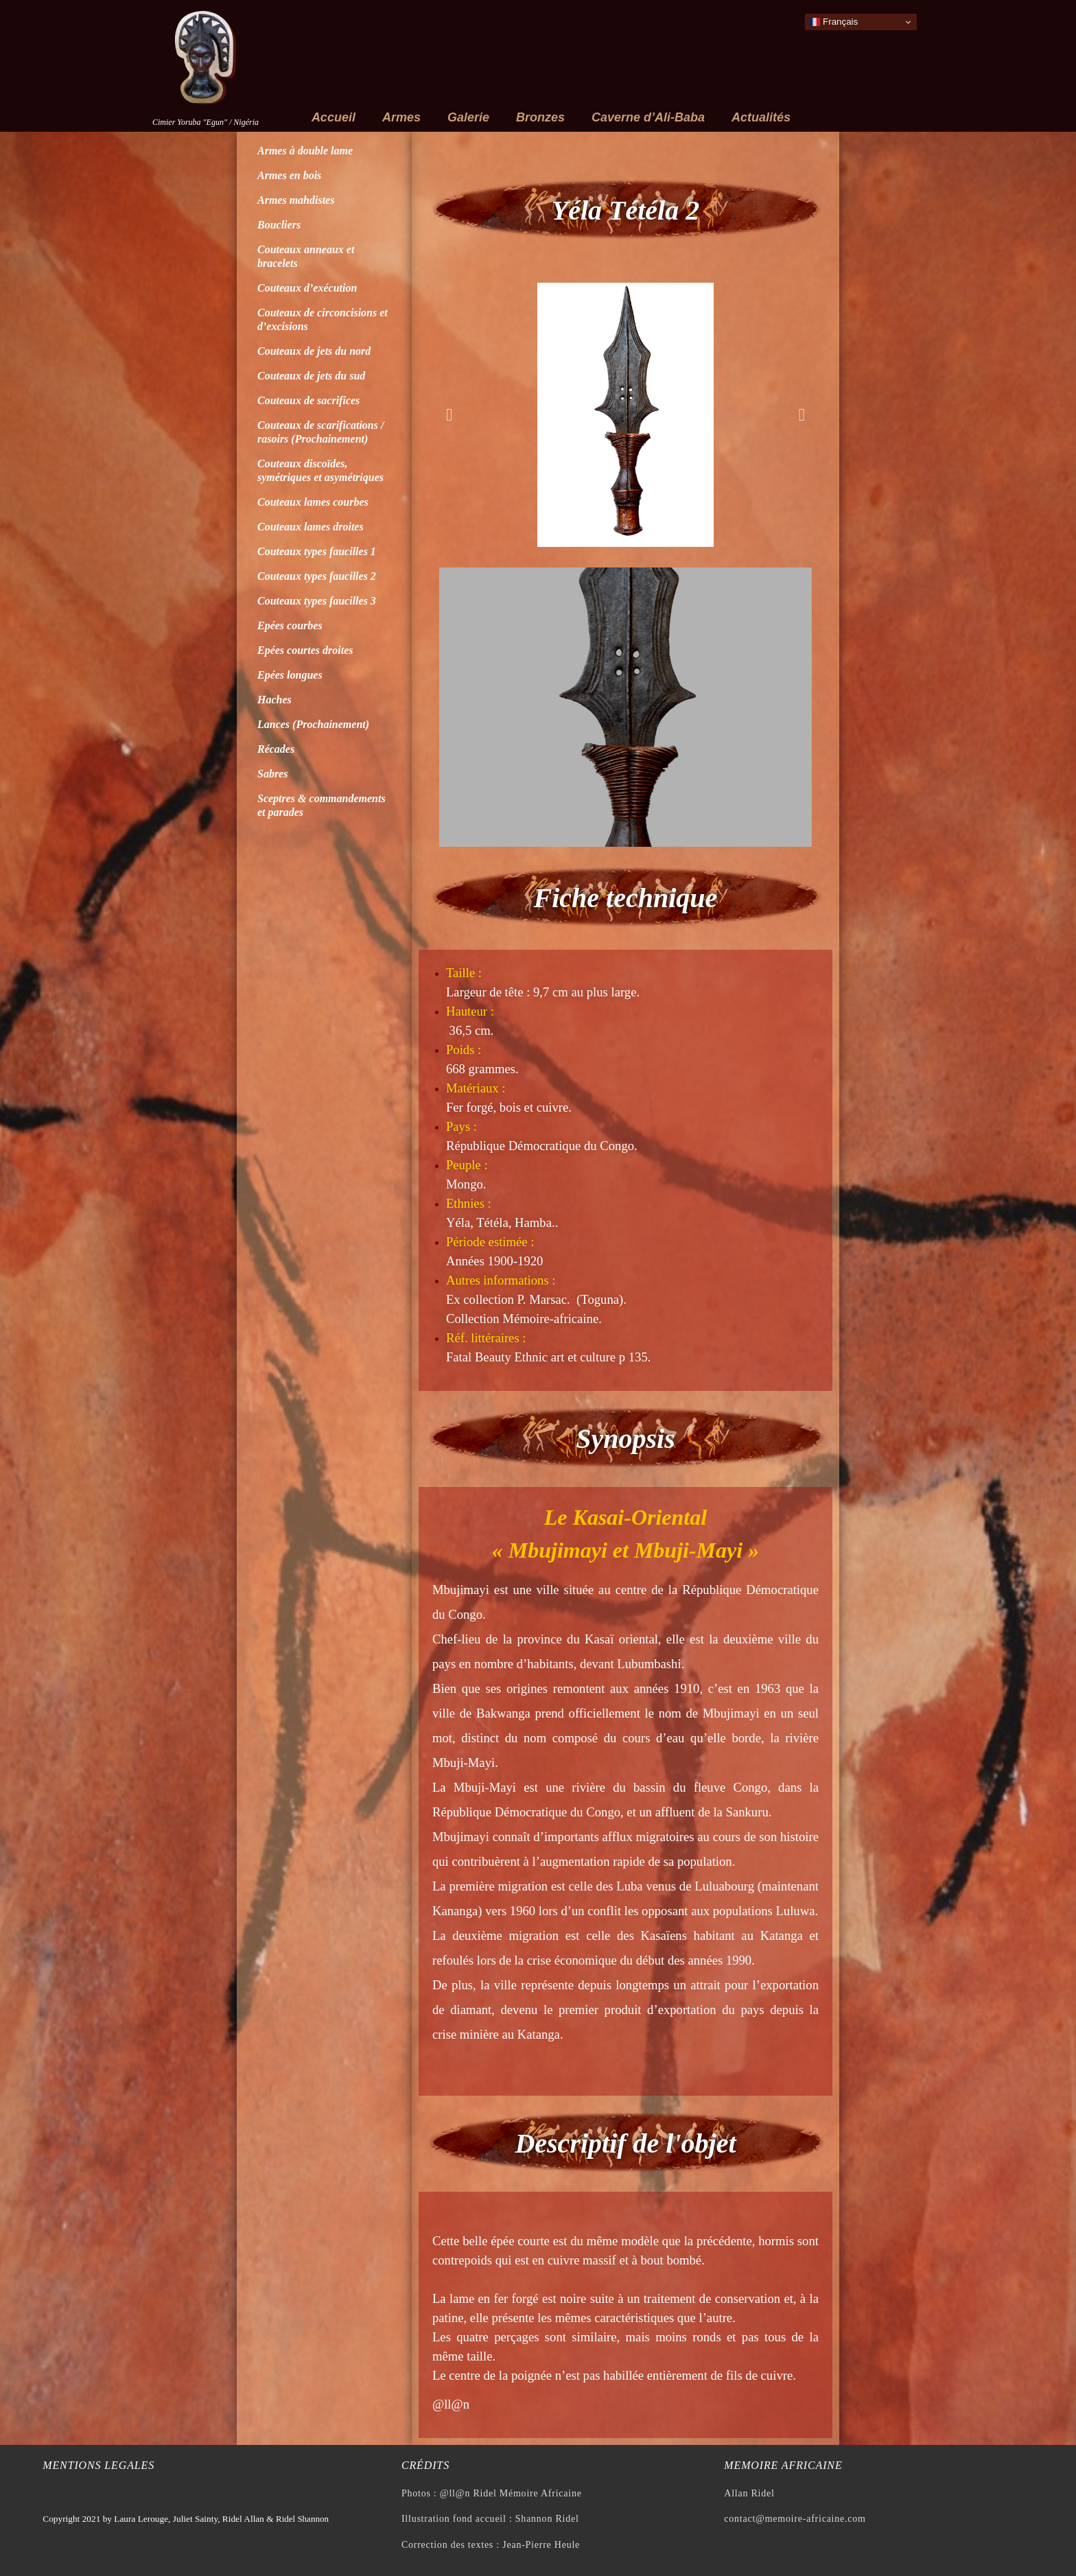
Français (833, 21)
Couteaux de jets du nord (314, 351)
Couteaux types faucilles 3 (316, 601)
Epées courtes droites (305, 650)
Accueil (333, 117)
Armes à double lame (305, 150)
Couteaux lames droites (310, 526)
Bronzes (540, 117)
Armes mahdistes (295, 200)
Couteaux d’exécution (307, 288)
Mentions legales (98, 2465)
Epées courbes (290, 625)
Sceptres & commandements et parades (321, 805)
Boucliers (279, 225)
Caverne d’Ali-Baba (648, 117)
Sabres (272, 774)
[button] (449, 414)
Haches (274, 699)
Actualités (761, 117)
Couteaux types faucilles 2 (316, 576)
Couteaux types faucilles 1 (316, 551)
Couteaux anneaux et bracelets (305, 256)
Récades (275, 749)
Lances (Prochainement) (313, 724)
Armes (401, 117)
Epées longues (290, 675)
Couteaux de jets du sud (311, 376)
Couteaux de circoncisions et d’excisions (322, 319)
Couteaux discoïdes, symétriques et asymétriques (320, 470)
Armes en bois (289, 175)
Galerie (468, 117)
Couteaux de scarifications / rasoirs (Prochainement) (320, 432)
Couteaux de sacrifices (308, 400)
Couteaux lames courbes (313, 502)
